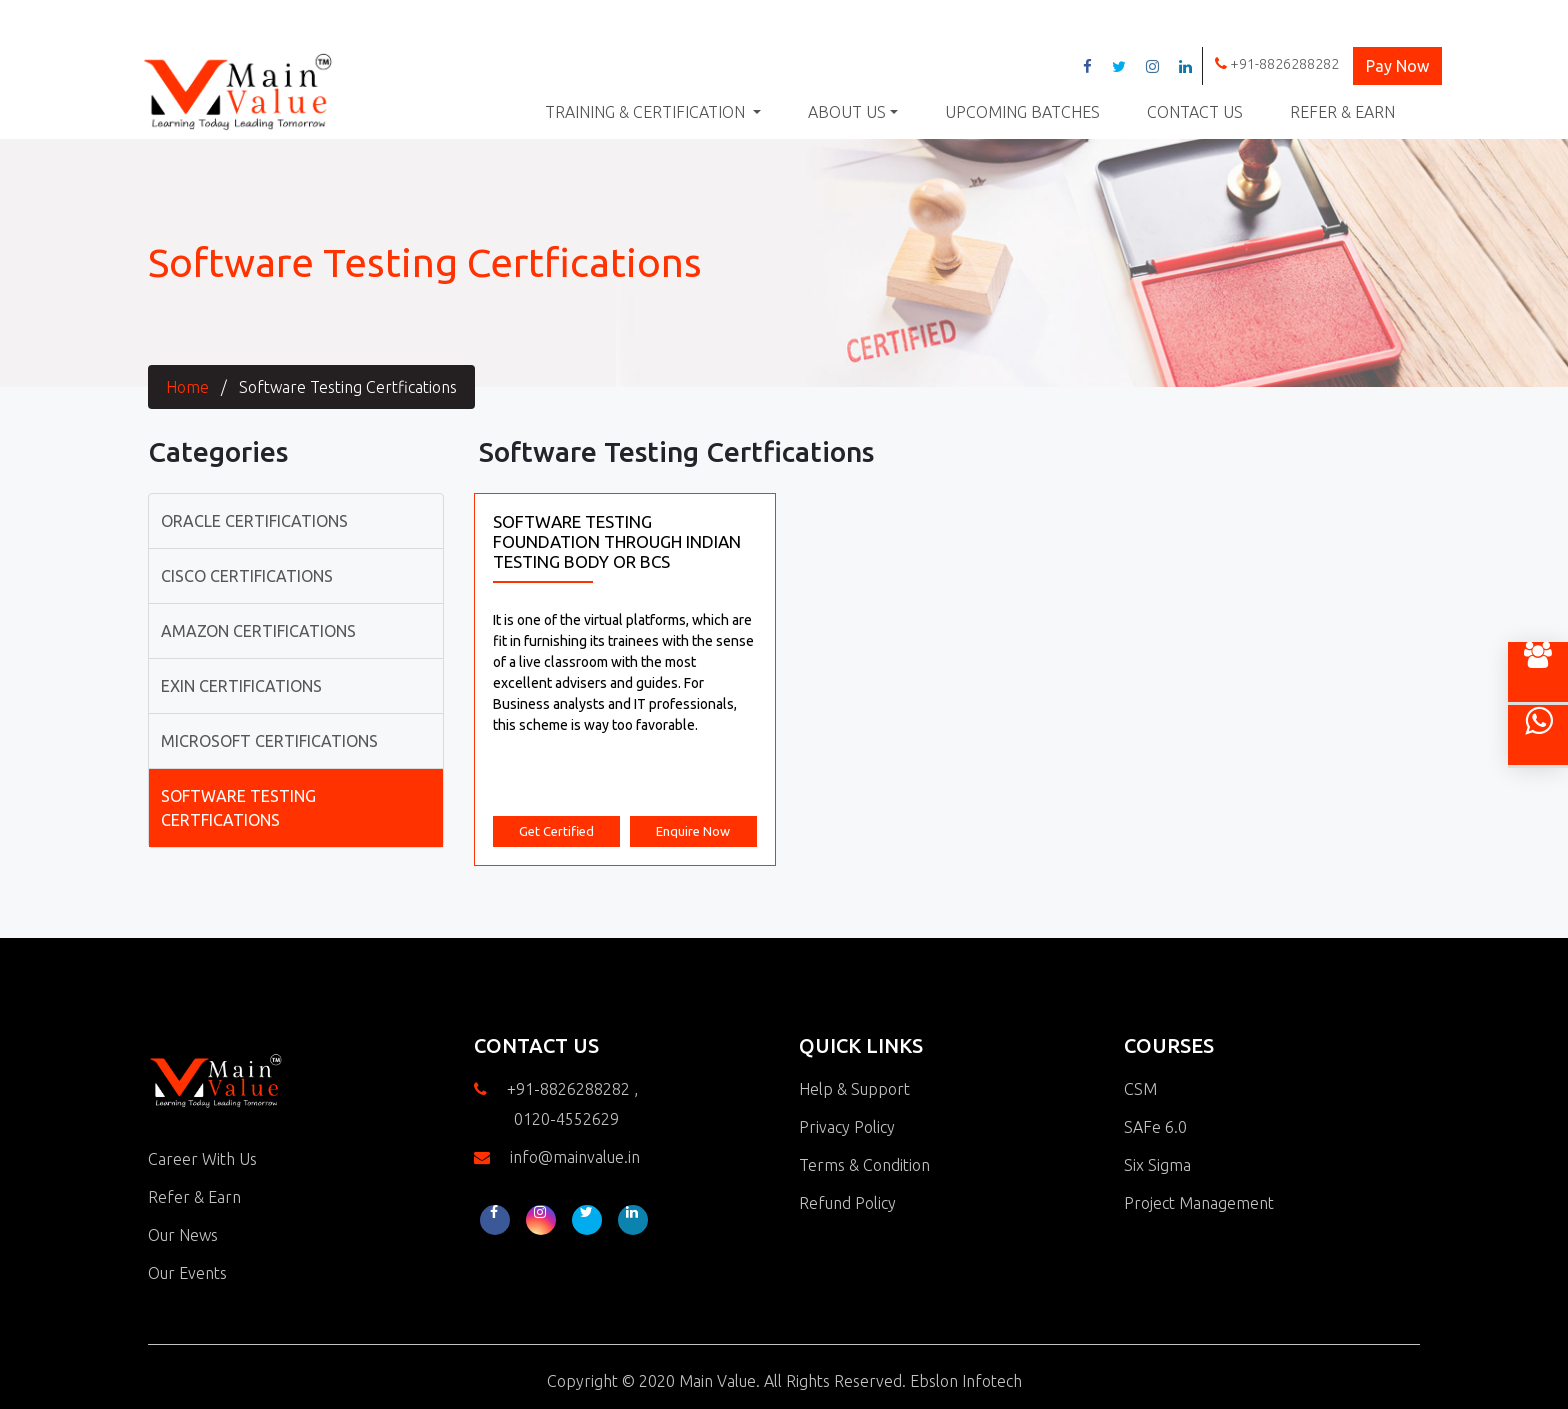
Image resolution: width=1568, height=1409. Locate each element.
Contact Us (1195, 112)
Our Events (187, 1273)
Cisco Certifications (247, 576)
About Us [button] (847, 112)
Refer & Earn (1342, 112)
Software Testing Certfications (348, 387)
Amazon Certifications (258, 631)
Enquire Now (693, 831)
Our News (183, 1235)
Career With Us (202, 1159)
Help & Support (854, 1089)
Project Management (1199, 1203)
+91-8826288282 (1277, 64)
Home (187, 387)
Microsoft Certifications (269, 741)
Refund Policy (847, 1203)
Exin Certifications (241, 686)
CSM (1140, 1089)
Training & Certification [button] (647, 112)
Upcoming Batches (1022, 112)
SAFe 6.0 (1155, 1127)
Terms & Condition (864, 1165)
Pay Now (1397, 66)
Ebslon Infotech (966, 1381)
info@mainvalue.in (575, 1157)
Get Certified (556, 831)
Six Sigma (1157, 1165)
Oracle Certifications (254, 521)
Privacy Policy (847, 1127)
